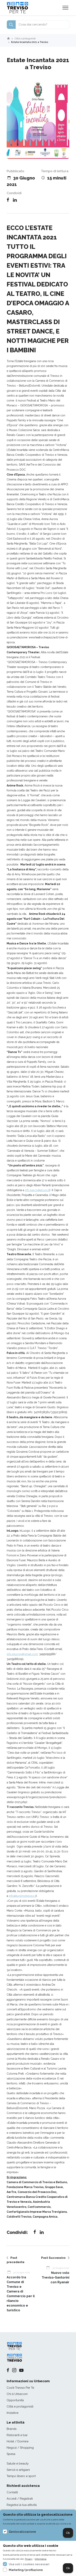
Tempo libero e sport (21, 2476)
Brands (11, 2429)
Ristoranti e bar (17, 2435)
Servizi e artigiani (18, 2470)
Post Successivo (55, 2258)
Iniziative (12, 2413)
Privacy (29, 2559)
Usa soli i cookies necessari (29, 2564)
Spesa (11, 2454)
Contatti (12, 2492)
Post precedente (15, 2260)
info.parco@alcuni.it (37, 1190)
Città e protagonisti (25, 38)
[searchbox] (38, 24)
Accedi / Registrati (20, 2498)
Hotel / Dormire (17, 2441)
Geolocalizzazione (22, 2531)
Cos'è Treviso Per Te (20, 2387)
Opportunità (15, 2400)
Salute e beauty (18, 2463)
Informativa (40, 2559)
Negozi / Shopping (20, 2447)
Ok (68, 2533)
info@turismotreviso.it (22, 1895)
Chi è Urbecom (17, 2394)
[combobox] (38, 24)
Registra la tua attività (22, 2505)
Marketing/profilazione (26, 2570)
